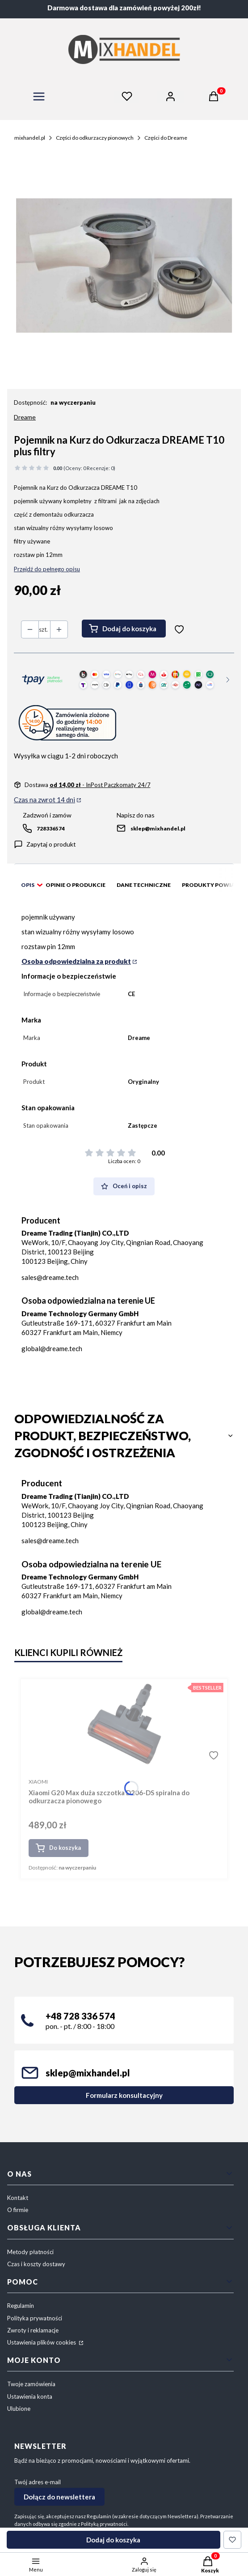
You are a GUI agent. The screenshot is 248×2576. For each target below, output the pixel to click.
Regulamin (20, 2305)
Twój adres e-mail (37, 2482)
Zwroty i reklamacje (33, 2330)
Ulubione (18, 2408)
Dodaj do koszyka (129, 629)
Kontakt (17, 2197)
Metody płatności (30, 2251)
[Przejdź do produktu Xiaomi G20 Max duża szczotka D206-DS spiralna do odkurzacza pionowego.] (124, 1724)
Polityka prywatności (34, 2318)
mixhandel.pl (29, 137)
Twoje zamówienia (31, 2384)
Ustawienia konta (29, 2396)
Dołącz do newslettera (59, 2497)
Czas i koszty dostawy (36, 2264)
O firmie (17, 2209)
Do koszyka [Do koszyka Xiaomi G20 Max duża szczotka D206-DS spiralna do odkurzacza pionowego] (65, 1847)
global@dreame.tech (51, 1348)
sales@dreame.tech (50, 1277)
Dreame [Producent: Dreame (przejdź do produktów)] (25, 417)
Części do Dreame (165, 137)
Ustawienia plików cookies (42, 2342)
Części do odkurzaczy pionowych (95, 137)
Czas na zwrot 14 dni (44, 800)
